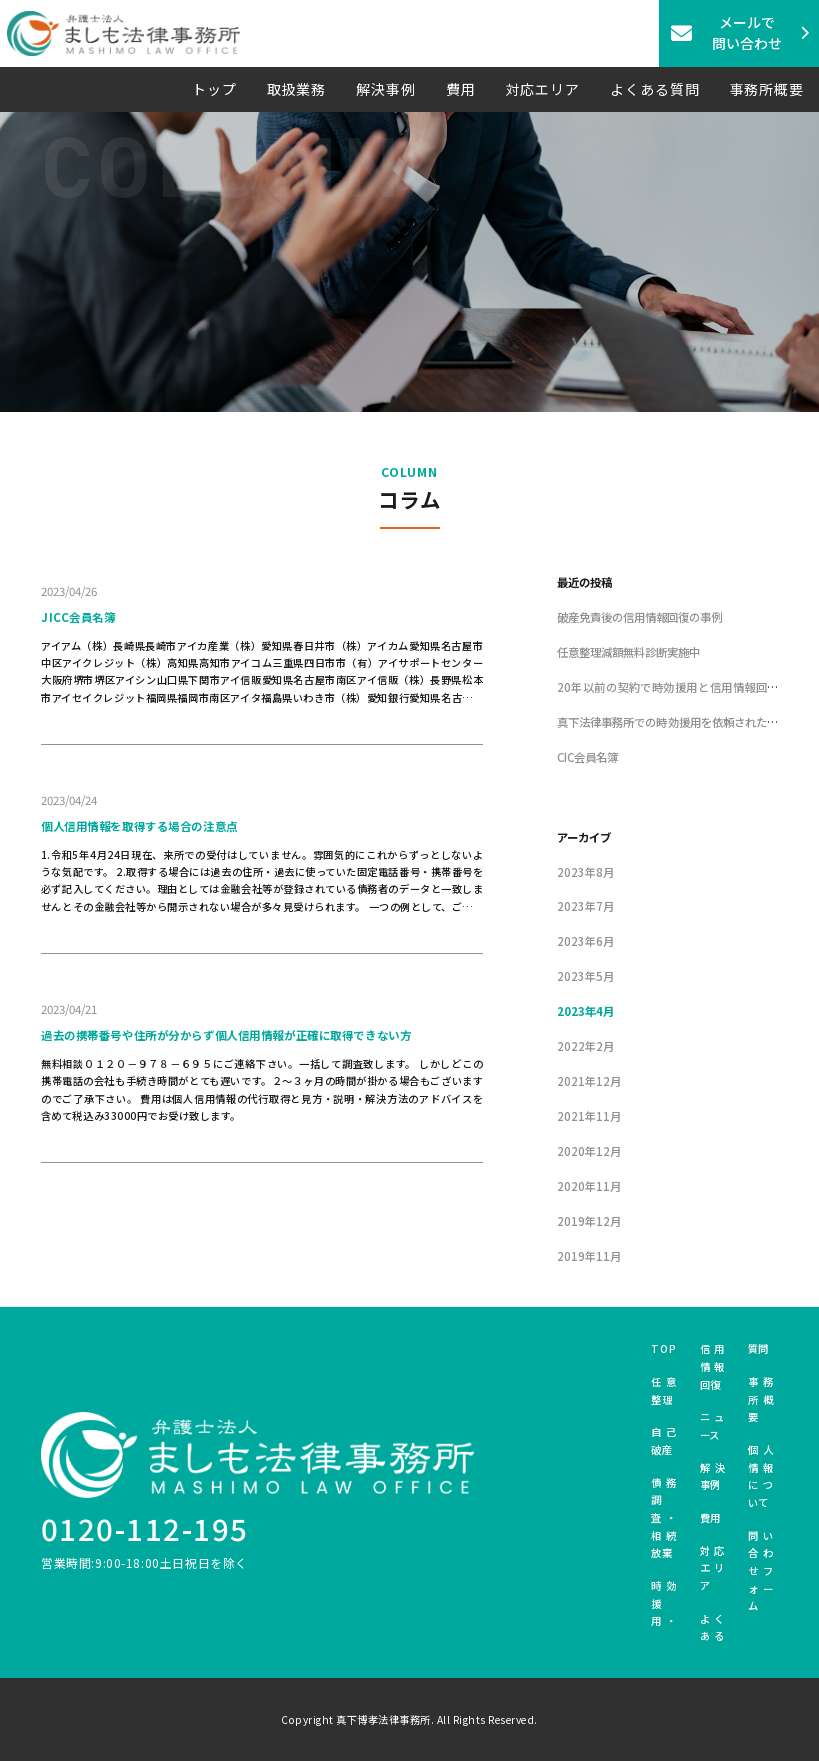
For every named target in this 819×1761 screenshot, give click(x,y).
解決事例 (386, 89)
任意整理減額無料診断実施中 (628, 652)
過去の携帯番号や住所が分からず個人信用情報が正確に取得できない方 (226, 1035)
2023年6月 (585, 941)
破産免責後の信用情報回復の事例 (639, 617)
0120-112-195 (145, 1528)
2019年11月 (589, 1256)
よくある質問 (654, 89)
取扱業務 (297, 89)
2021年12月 (589, 1081)
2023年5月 (585, 976)
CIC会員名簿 (587, 757)
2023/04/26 (69, 591)
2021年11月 (589, 1116)
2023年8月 (585, 872)
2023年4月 (585, 1011)
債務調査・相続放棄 (663, 1518)
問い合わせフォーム (760, 1571)
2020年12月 (589, 1151)
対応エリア (543, 89)
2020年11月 (589, 1186)
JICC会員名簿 (78, 617)
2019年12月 (589, 1221)
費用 (461, 89)
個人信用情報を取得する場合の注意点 (139, 826)
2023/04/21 (69, 1009)
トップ (214, 89)
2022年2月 (585, 1046)
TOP (663, 1348)
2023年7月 (585, 906)
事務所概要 (767, 89)
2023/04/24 (69, 800)
